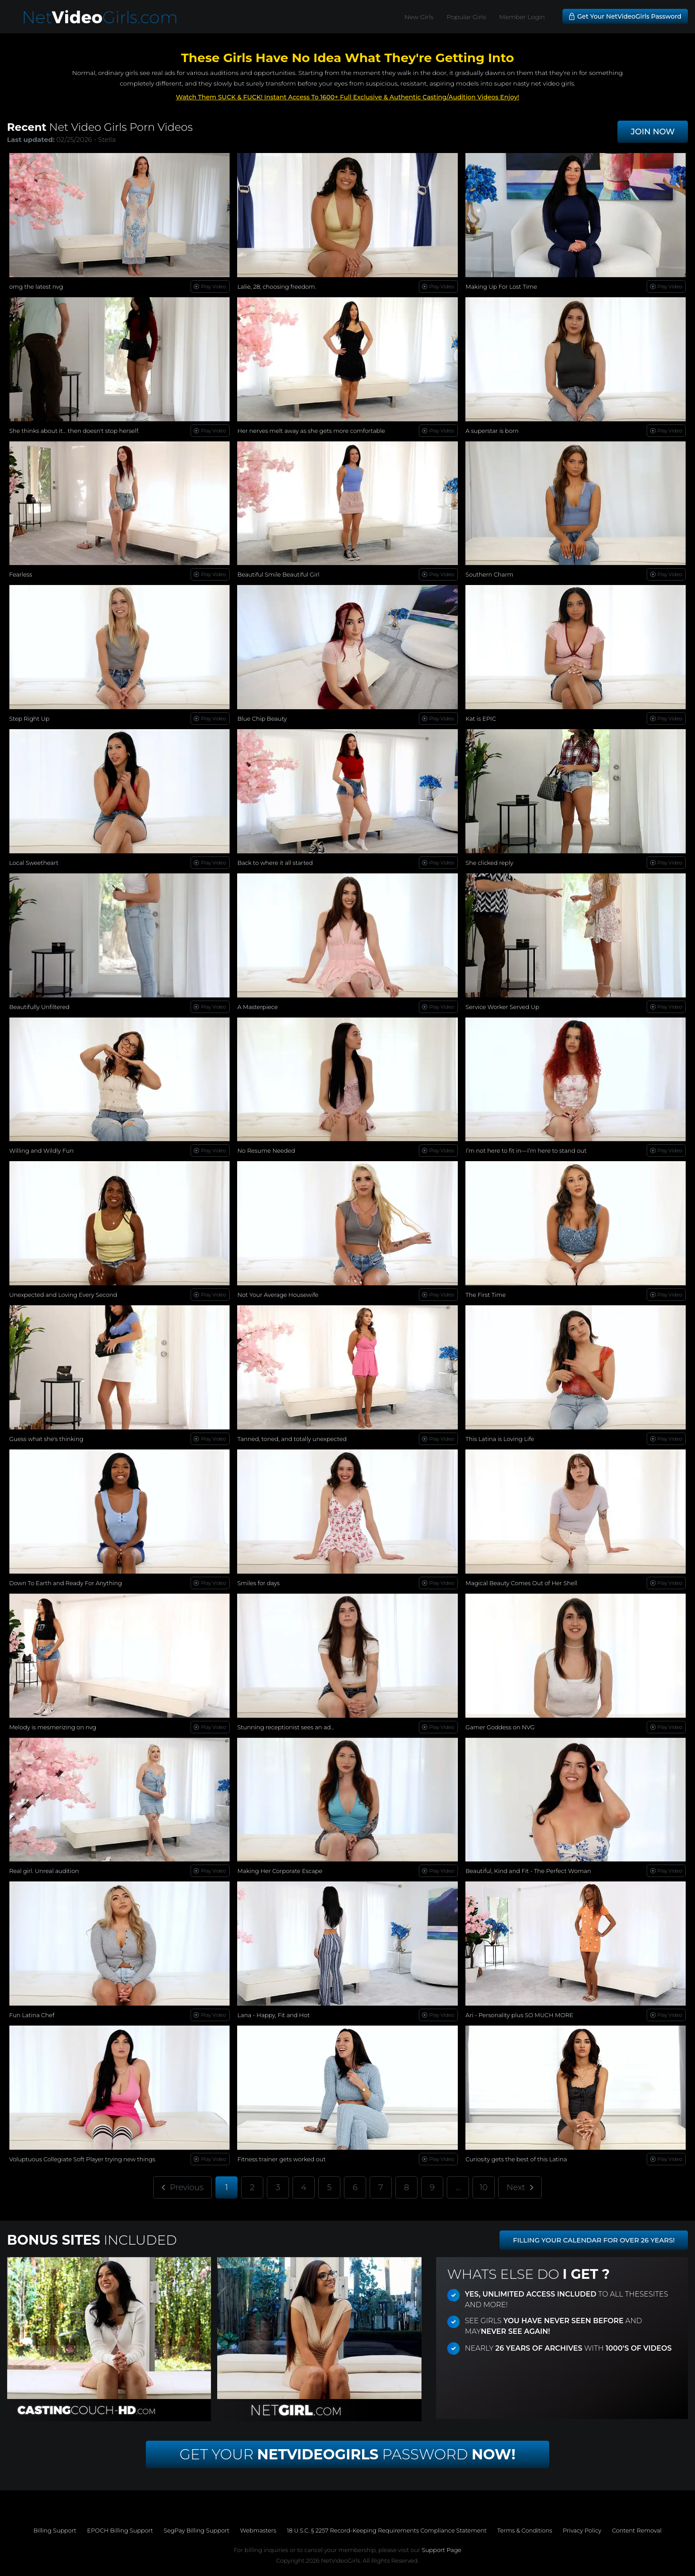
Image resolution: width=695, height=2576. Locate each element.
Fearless (20, 574)
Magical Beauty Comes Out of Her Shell (521, 1582)
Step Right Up (29, 718)
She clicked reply (489, 862)
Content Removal (637, 2530)
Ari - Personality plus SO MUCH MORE (519, 2014)
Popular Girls (466, 17)
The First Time (485, 1294)
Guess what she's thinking (46, 1438)
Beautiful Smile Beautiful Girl (278, 574)
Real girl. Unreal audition (44, 1870)
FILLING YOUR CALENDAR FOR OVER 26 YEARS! (594, 2240)
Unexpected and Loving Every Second (63, 1294)
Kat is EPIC (480, 718)
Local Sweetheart (34, 862)
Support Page (441, 2549)
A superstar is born (492, 430)
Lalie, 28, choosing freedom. (276, 286)
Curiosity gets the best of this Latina (516, 2159)
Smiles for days (258, 1582)
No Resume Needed (266, 1150)
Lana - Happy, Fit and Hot (273, 2014)
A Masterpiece (257, 1006)
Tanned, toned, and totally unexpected (292, 1438)
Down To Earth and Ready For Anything (65, 1582)
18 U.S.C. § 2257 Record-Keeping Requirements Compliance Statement (387, 2530)
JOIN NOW (653, 132)
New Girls (418, 17)
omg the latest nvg (36, 286)
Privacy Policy (582, 2530)
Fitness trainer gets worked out (281, 2159)
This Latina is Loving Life (499, 1438)
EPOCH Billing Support (120, 2530)
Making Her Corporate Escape (279, 1870)
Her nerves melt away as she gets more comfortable (311, 430)
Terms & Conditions (524, 2530)
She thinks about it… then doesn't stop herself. (74, 430)
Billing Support (54, 2530)
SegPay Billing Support (196, 2530)
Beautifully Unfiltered (39, 1006)
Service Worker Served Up (502, 1006)
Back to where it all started (274, 862)
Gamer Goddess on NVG (500, 1727)
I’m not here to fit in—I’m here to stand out (525, 1150)
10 (484, 2187)
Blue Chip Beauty (262, 718)
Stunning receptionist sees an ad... (285, 1727)
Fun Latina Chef (32, 2014)
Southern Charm (489, 574)
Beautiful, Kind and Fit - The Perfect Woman (528, 1870)
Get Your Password (347, 2454)
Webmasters (258, 2530)
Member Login (522, 17)
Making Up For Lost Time (501, 286)
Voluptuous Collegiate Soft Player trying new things (82, 2159)
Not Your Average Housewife (277, 1294)
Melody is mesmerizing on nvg (52, 1727)
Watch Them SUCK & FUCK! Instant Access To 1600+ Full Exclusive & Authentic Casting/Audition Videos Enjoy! (347, 97)
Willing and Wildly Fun (41, 1150)
